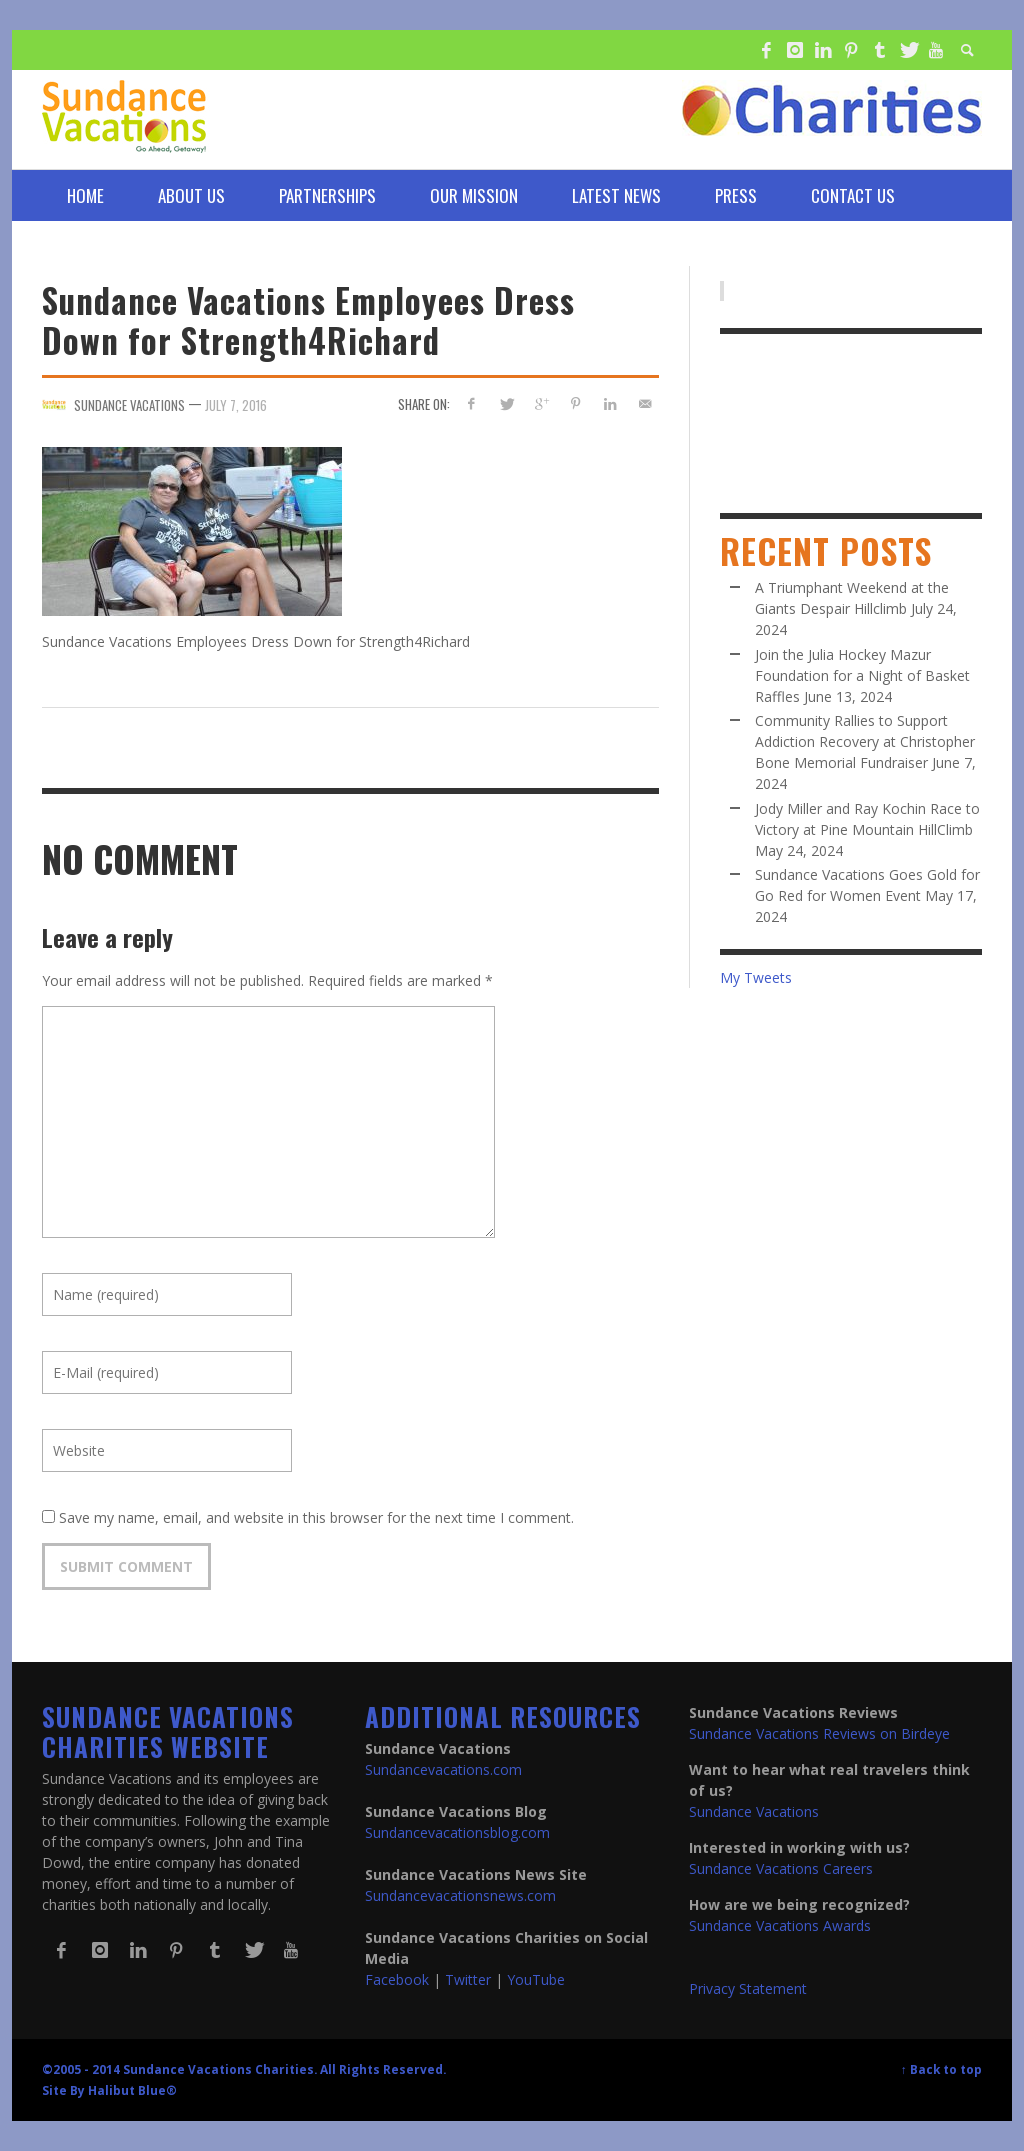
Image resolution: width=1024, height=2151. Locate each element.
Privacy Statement (748, 1988)
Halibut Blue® (132, 2090)
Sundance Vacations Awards (780, 1925)
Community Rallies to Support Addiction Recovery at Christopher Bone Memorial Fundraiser (865, 741)
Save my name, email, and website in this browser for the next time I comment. (316, 1517)
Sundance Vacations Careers (781, 1868)
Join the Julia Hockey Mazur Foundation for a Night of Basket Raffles (862, 675)
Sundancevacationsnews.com (460, 1895)
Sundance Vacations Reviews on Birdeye (819, 1733)
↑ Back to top (941, 2069)
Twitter (468, 1979)
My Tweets (756, 977)
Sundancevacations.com (443, 1769)
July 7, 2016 (236, 405)
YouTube (536, 1979)
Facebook (397, 1979)
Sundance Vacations (754, 1811)
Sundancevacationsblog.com (457, 1832)
